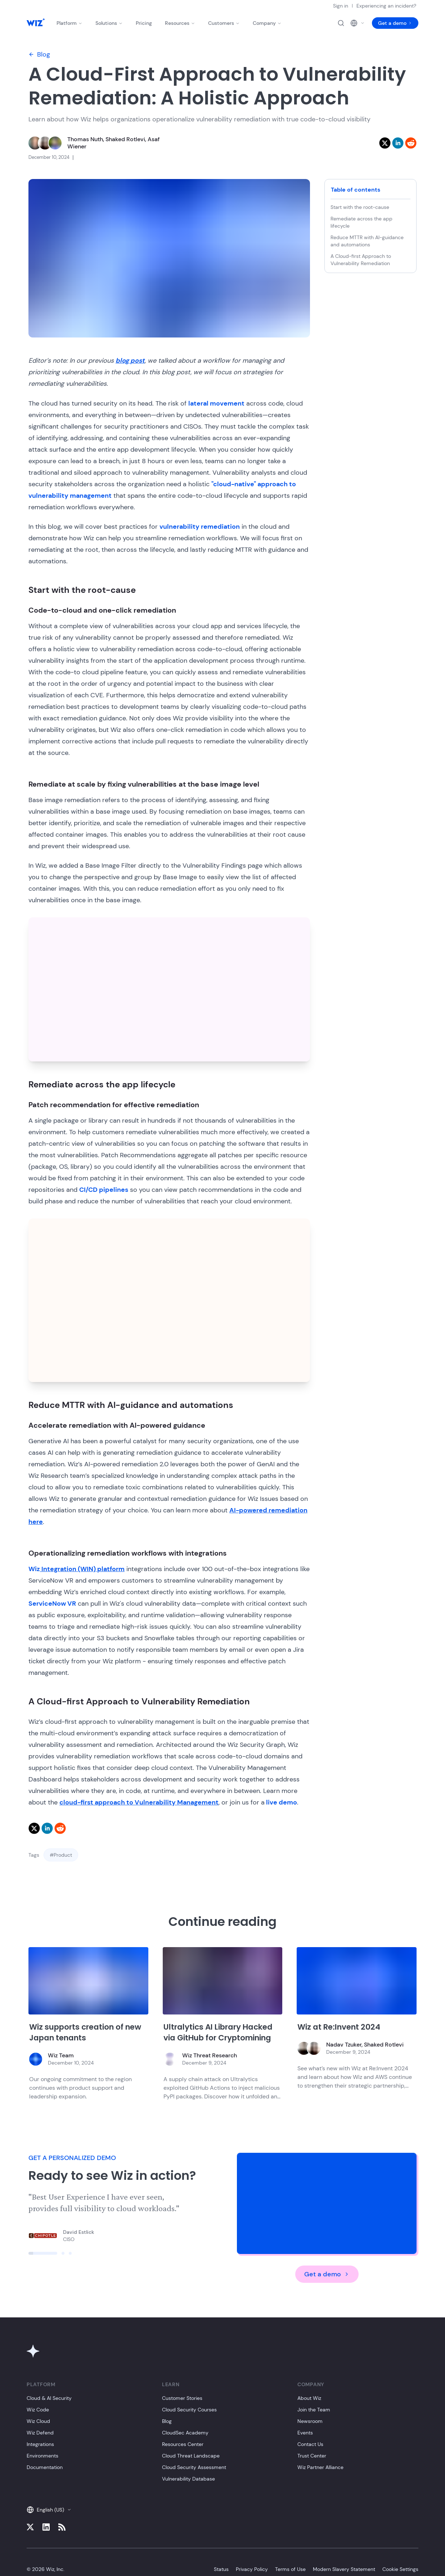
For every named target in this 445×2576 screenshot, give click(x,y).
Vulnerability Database (188, 2479)
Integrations (40, 2444)
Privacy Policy (252, 2569)
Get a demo (395, 23)
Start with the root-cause (360, 207)
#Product (61, 1855)
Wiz (76, 1569)
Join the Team (313, 2409)
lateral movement (216, 403)
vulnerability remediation (199, 526)
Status (221, 2569)
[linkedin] (398, 143)
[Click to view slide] (42, 2253)
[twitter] (385, 143)
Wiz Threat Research (209, 2055)
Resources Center (182, 2444)
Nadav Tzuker (343, 2044)
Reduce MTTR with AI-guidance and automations (367, 241)
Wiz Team (61, 2055)
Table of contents (355, 189)
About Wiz (309, 2398)
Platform (69, 23)
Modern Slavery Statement (344, 2569)
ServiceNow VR (52, 1603)
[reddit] (411, 143)
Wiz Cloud (38, 2421)
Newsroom (310, 2421)
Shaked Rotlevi (125, 139)
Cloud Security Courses (189, 2409)
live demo (281, 1802)
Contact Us (310, 2444)
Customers (224, 23)
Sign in (340, 6)
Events (305, 2432)
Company (267, 23)
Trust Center (311, 2455)
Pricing (144, 23)
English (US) (49, 2509)
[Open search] (341, 23)
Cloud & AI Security (49, 2398)
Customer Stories (182, 2398)
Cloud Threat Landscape (191, 2455)
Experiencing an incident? (386, 6)
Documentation (45, 2467)
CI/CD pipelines (103, 1189)
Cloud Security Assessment (194, 2467)
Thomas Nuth (85, 139)
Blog (39, 54)
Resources (180, 23)
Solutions (109, 23)
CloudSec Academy (185, 2432)
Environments (42, 2455)
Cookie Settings (400, 2569)
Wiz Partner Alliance (320, 2467)
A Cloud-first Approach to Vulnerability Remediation (362, 260)
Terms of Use (290, 2569)
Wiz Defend (40, 2432)
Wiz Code (38, 2409)
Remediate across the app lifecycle (361, 222)
